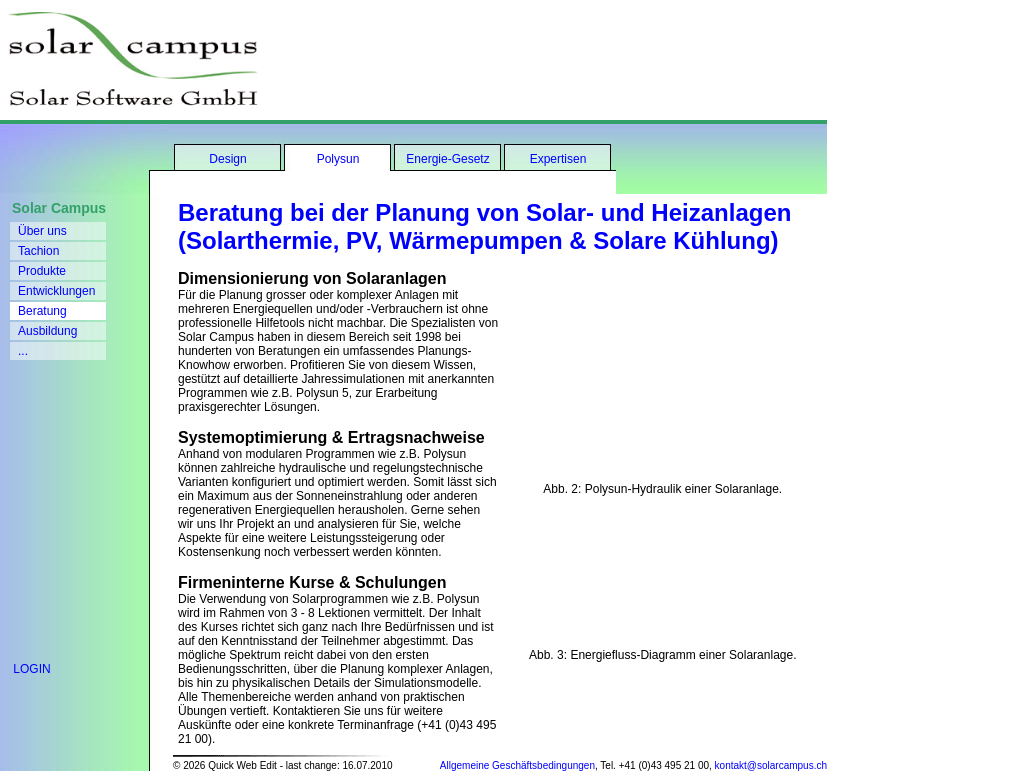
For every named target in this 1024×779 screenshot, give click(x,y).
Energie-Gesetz (447, 159)
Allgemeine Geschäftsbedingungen (517, 765)
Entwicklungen (56, 291)
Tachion (38, 251)
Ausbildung (47, 331)
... (23, 351)
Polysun (338, 159)
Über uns (42, 231)
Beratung (42, 311)
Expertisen (558, 159)
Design (227, 159)
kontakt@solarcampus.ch (771, 765)
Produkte (42, 271)
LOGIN (25, 669)
